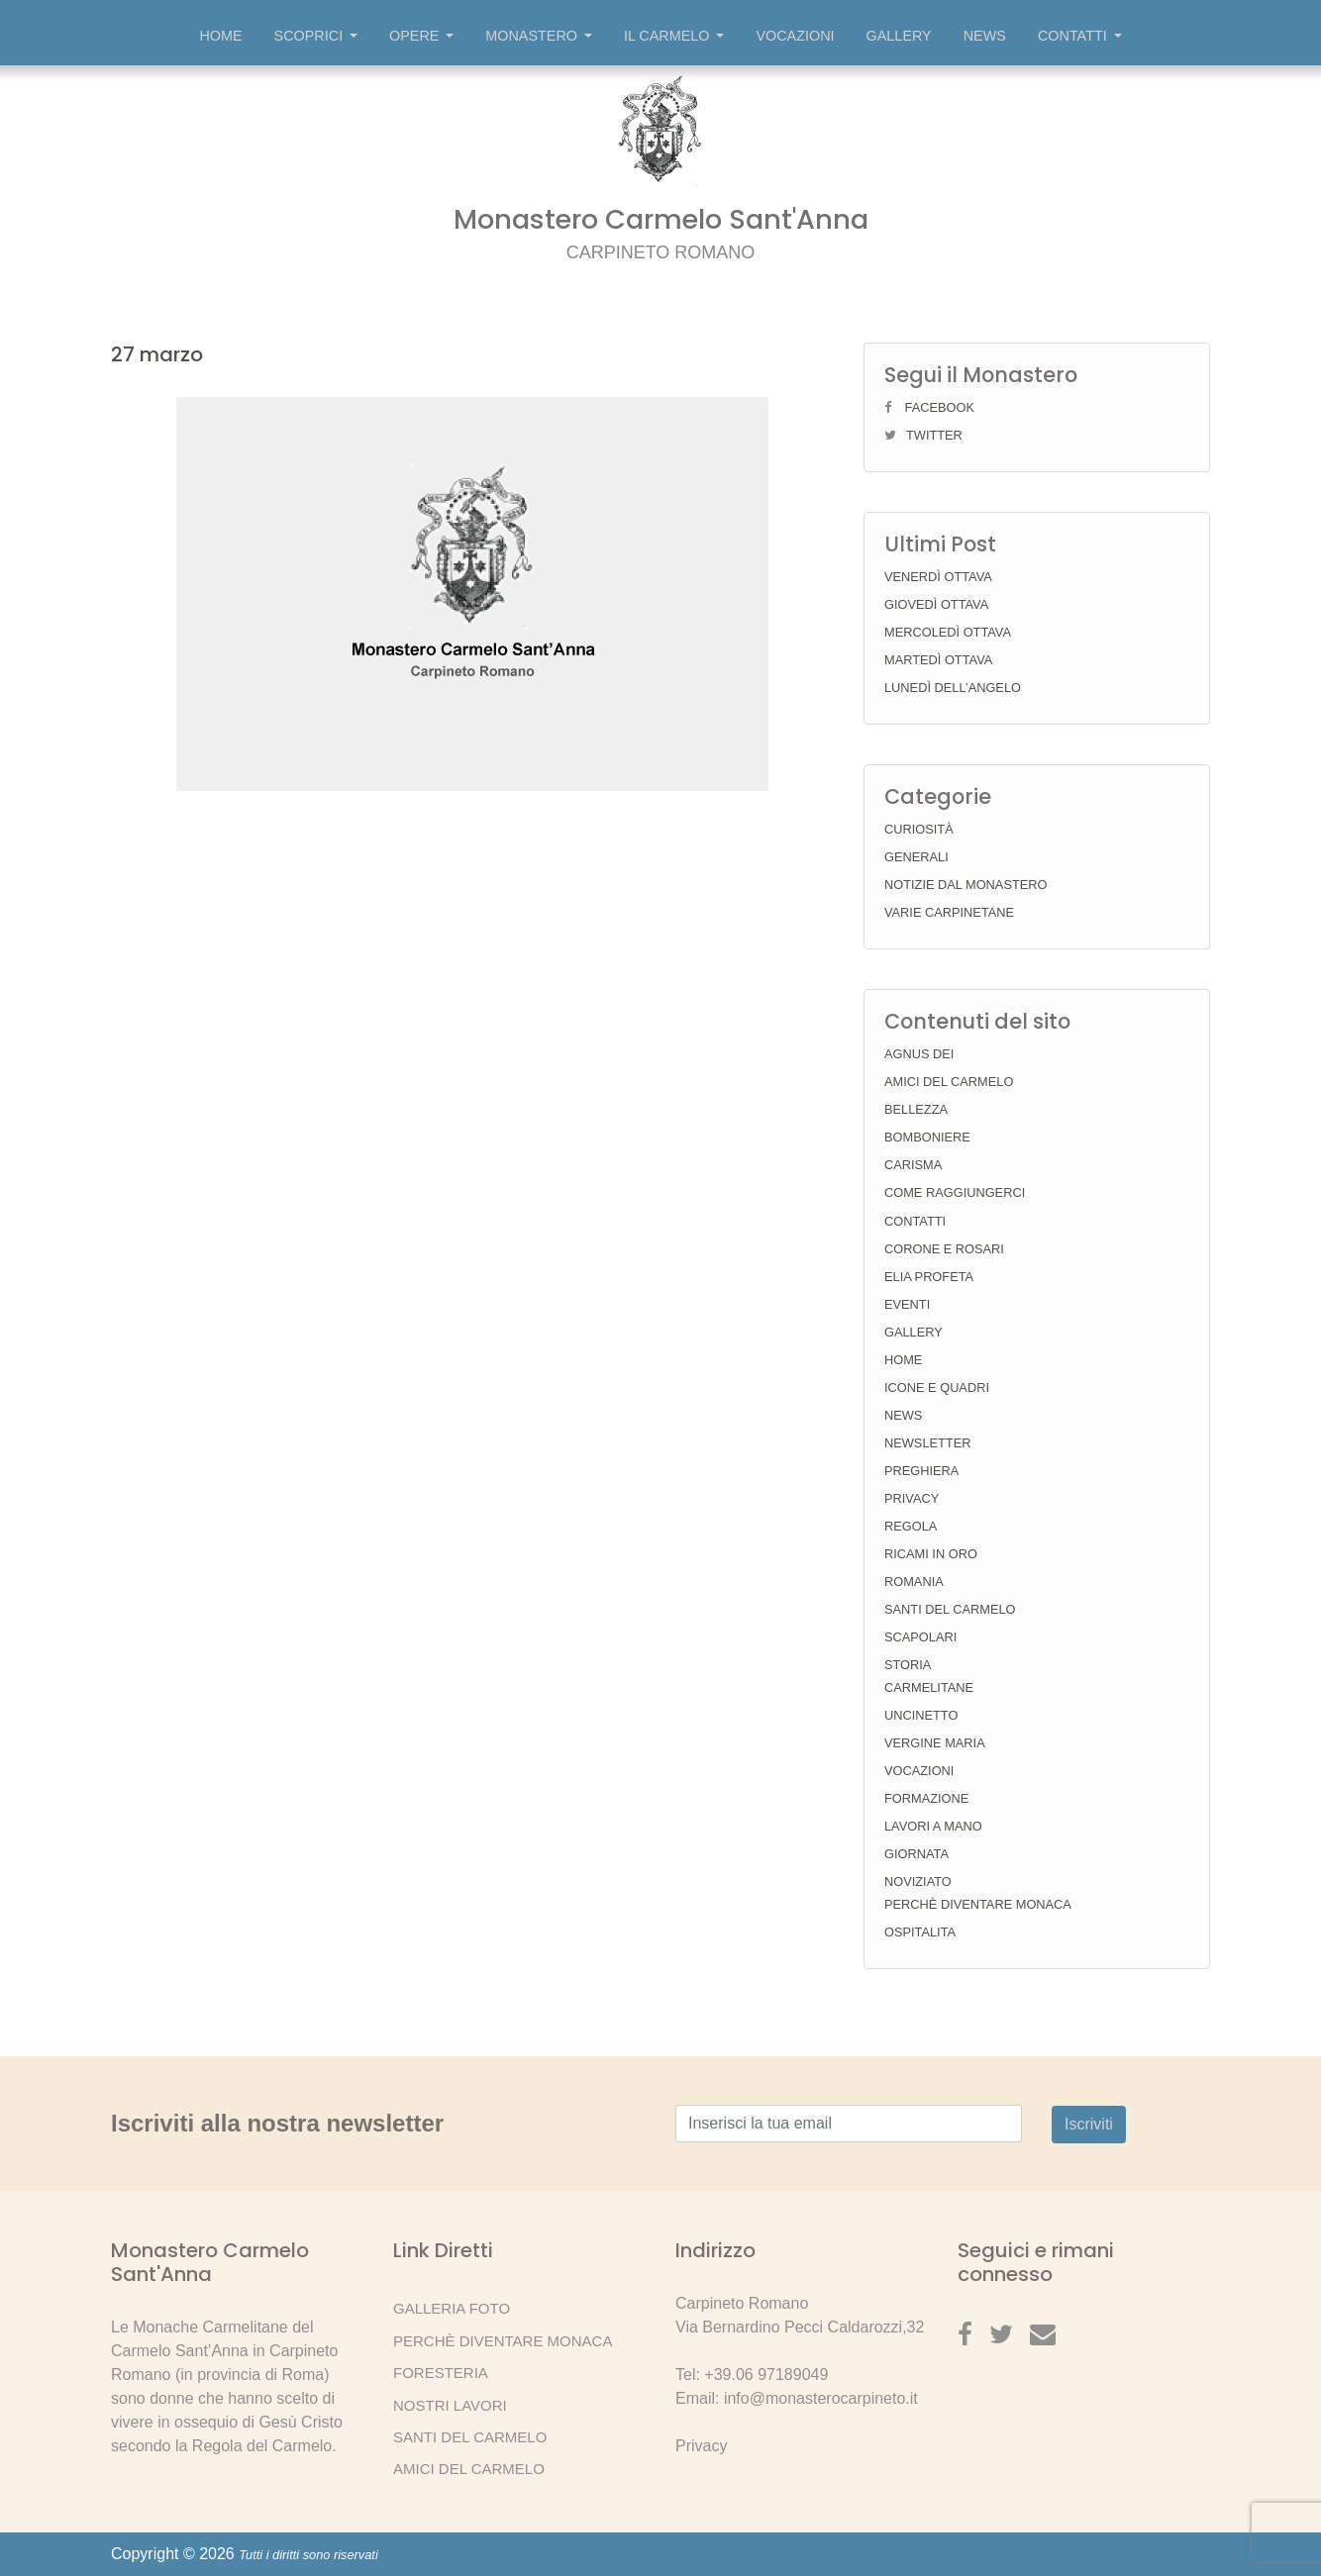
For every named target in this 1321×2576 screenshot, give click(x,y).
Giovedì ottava (936, 604)
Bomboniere (927, 1137)
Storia (907, 1664)
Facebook (939, 407)
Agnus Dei (919, 1053)
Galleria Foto (451, 2308)
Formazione (926, 1798)
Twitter (934, 435)
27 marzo (157, 354)
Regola (910, 1526)
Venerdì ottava (938, 576)
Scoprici (315, 36)
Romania (914, 1581)
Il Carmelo (674, 36)
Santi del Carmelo (950, 1609)
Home (220, 36)
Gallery (899, 36)
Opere (421, 36)
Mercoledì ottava (947, 632)
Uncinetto (921, 1715)
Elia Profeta (928, 1276)
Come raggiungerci (954, 1192)
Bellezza (916, 1109)
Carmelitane (928, 1687)
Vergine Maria (934, 1742)
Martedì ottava (938, 659)
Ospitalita (920, 1932)
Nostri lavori (450, 2405)
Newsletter (927, 1443)
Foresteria (440, 2372)
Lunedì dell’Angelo (952, 687)
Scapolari (920, 1637)
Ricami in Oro (930, 1553)
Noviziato (918, 1881)
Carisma (913, 1164)
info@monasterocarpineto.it (821, 2398)
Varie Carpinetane (949, 912)
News (985, 36)
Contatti (1080, 36)
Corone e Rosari (944, 1248)
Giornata (916, 1853)
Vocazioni (795, 36)
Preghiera (921, 1470)
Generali (916, 856)
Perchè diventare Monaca (977, 1904)
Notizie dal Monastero (965, 884)
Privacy (911, 1498)
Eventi (907, 1304)
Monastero (538, 36)
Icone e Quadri (936, 1387)
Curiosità (919, 829)
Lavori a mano (933, 1826)
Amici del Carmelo (948, 1081)
